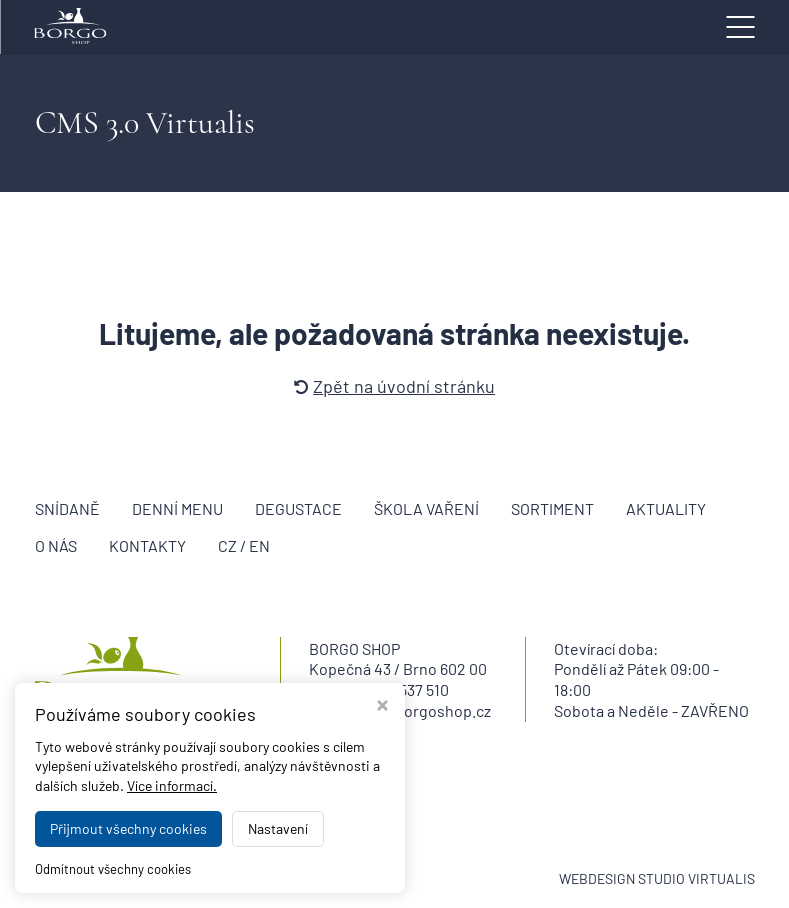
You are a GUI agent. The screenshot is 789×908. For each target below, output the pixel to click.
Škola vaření (426, 508)
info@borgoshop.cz (423, 710)
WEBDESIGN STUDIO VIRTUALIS (657, 878)
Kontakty (147, 545)
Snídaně (67, 508)
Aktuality (666, 508)
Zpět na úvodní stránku (394, 386)
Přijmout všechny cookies (128, 828)
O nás (56, 545)
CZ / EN (244, 545)
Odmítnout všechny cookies (113, 869)
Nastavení (278, 828)
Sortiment (552, 508)
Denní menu (177, 508)
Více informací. (172, 785)
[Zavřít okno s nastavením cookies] (382, 707)
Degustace (298, 508)
